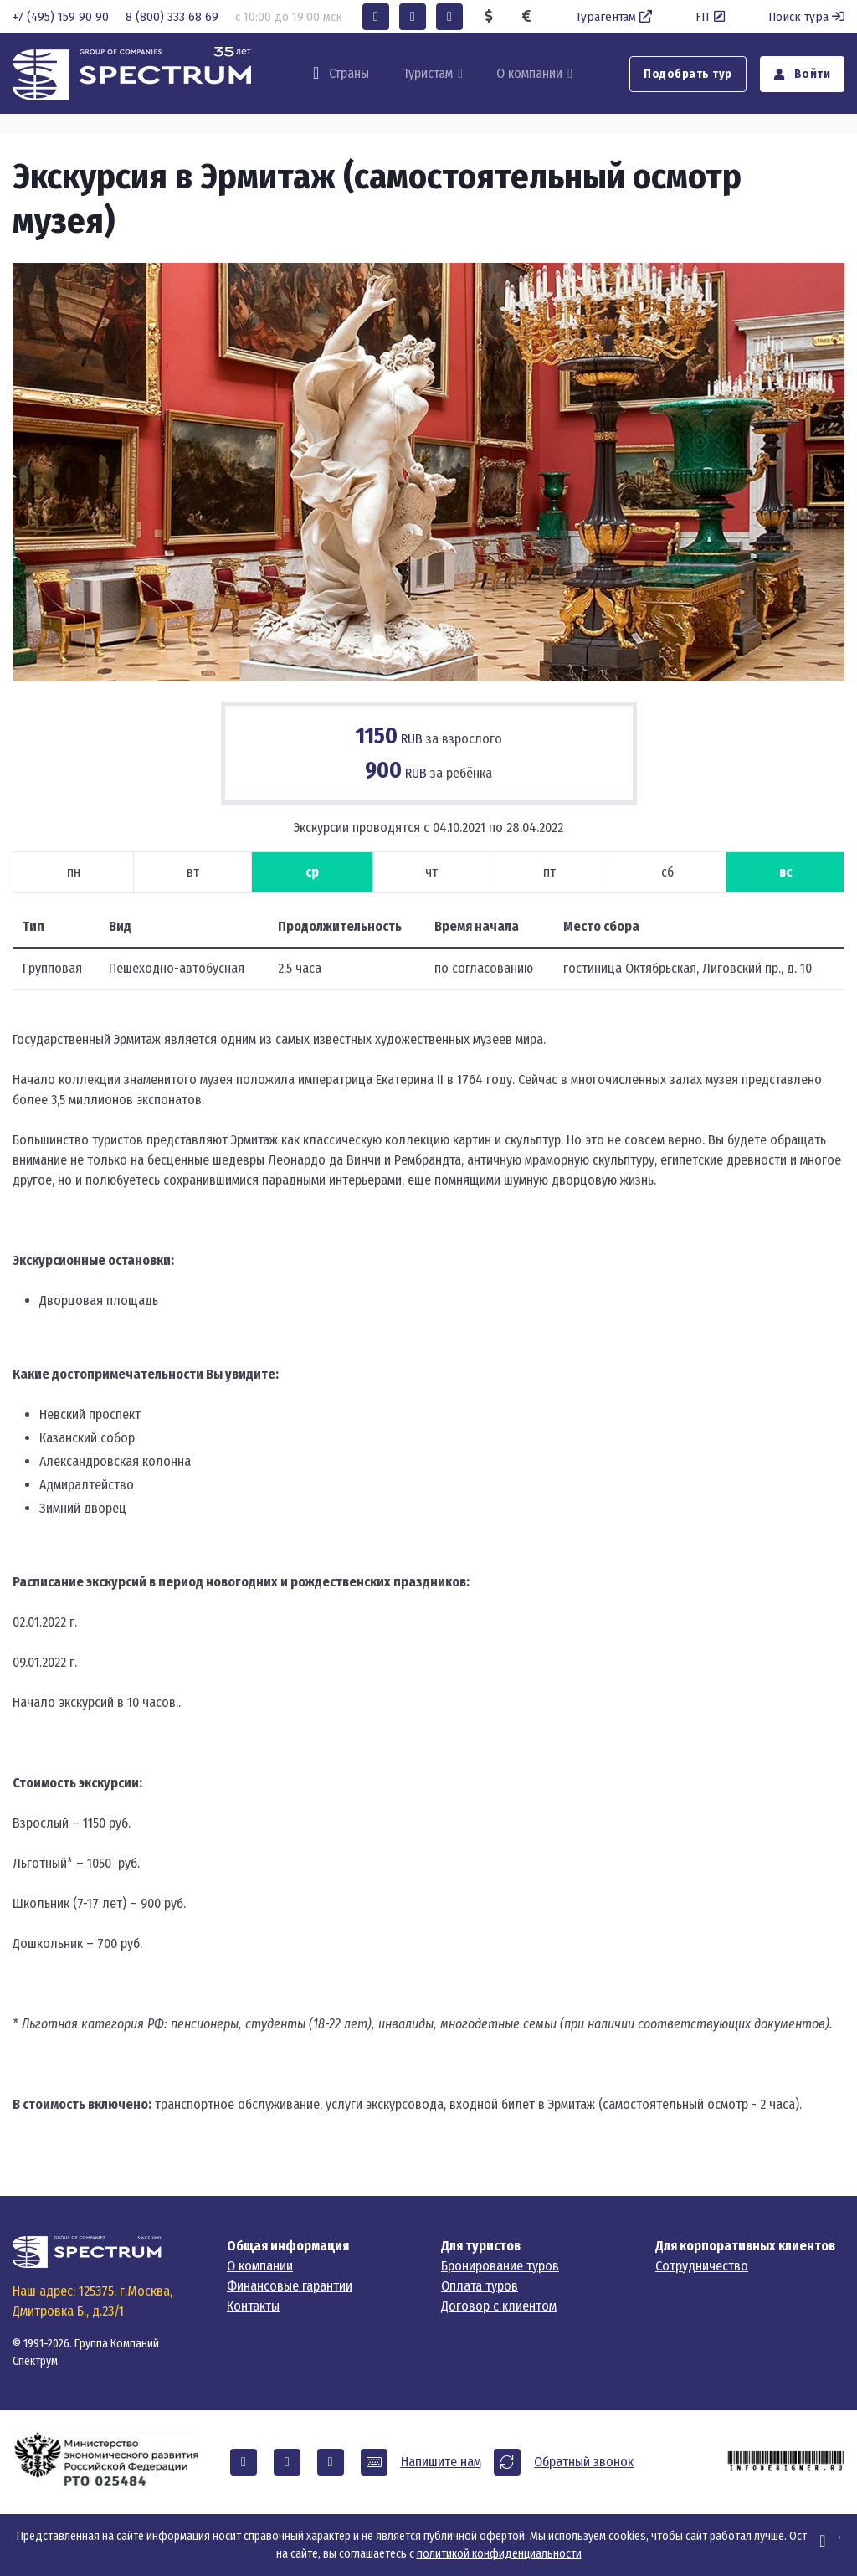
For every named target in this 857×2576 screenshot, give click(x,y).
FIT (711, 16)
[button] (375, 16)
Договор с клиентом (499, 2306)
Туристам (428, 73)
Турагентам (615, 16)
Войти (802, 74)
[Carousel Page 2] (410, 654)
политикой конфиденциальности (499, 2554)
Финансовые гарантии (289, 2286)
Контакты (253, 2306)
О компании (529, 73)
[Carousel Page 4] (481, 654)
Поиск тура (806, 16)
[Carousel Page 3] (446, 654)
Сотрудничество (701, 2266)
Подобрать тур (688, 74)
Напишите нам (441, 2462)
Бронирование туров (500, 2266)
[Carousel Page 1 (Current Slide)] (375, 654)
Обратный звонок (584, 2462)
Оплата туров (479, 2286)
